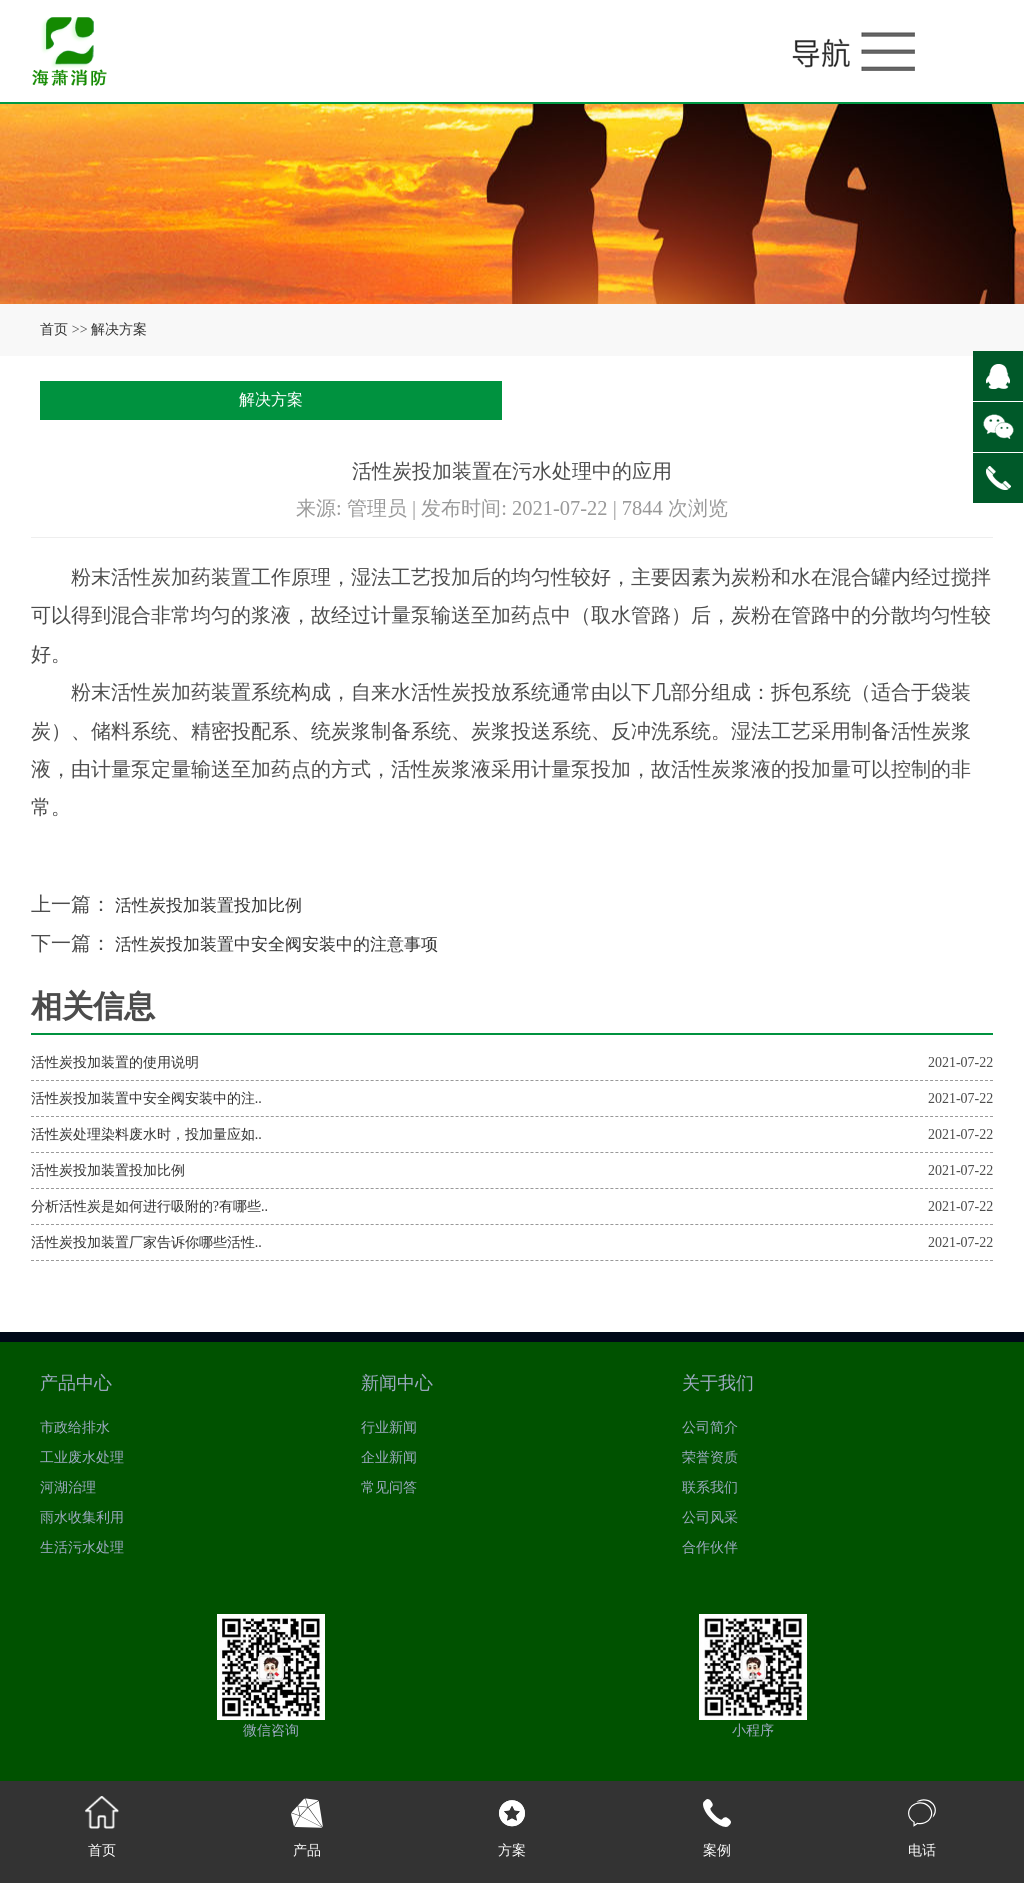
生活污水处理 (82, 1547)
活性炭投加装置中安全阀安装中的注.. (146, 1098)
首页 (54, 329)
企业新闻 (389, 1457)
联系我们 (710, 1487)
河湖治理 (68, 1487)
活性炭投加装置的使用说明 (115, 1062)
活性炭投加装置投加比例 (223, 904)
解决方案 (119, 329)
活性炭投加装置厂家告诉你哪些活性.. (146, 1242)
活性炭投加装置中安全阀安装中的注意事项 (303, 943)
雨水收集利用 (82, 1517)
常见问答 (389, 1487)
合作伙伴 (710, 1547)
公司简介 (710, 1427)
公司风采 (710, 1517)
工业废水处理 (82, 1457)
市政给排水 (75, 1427)
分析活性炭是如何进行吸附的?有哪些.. (149, 1206)
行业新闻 (389, 1427)
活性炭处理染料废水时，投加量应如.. (146, 1134)
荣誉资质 (710, 1457)
